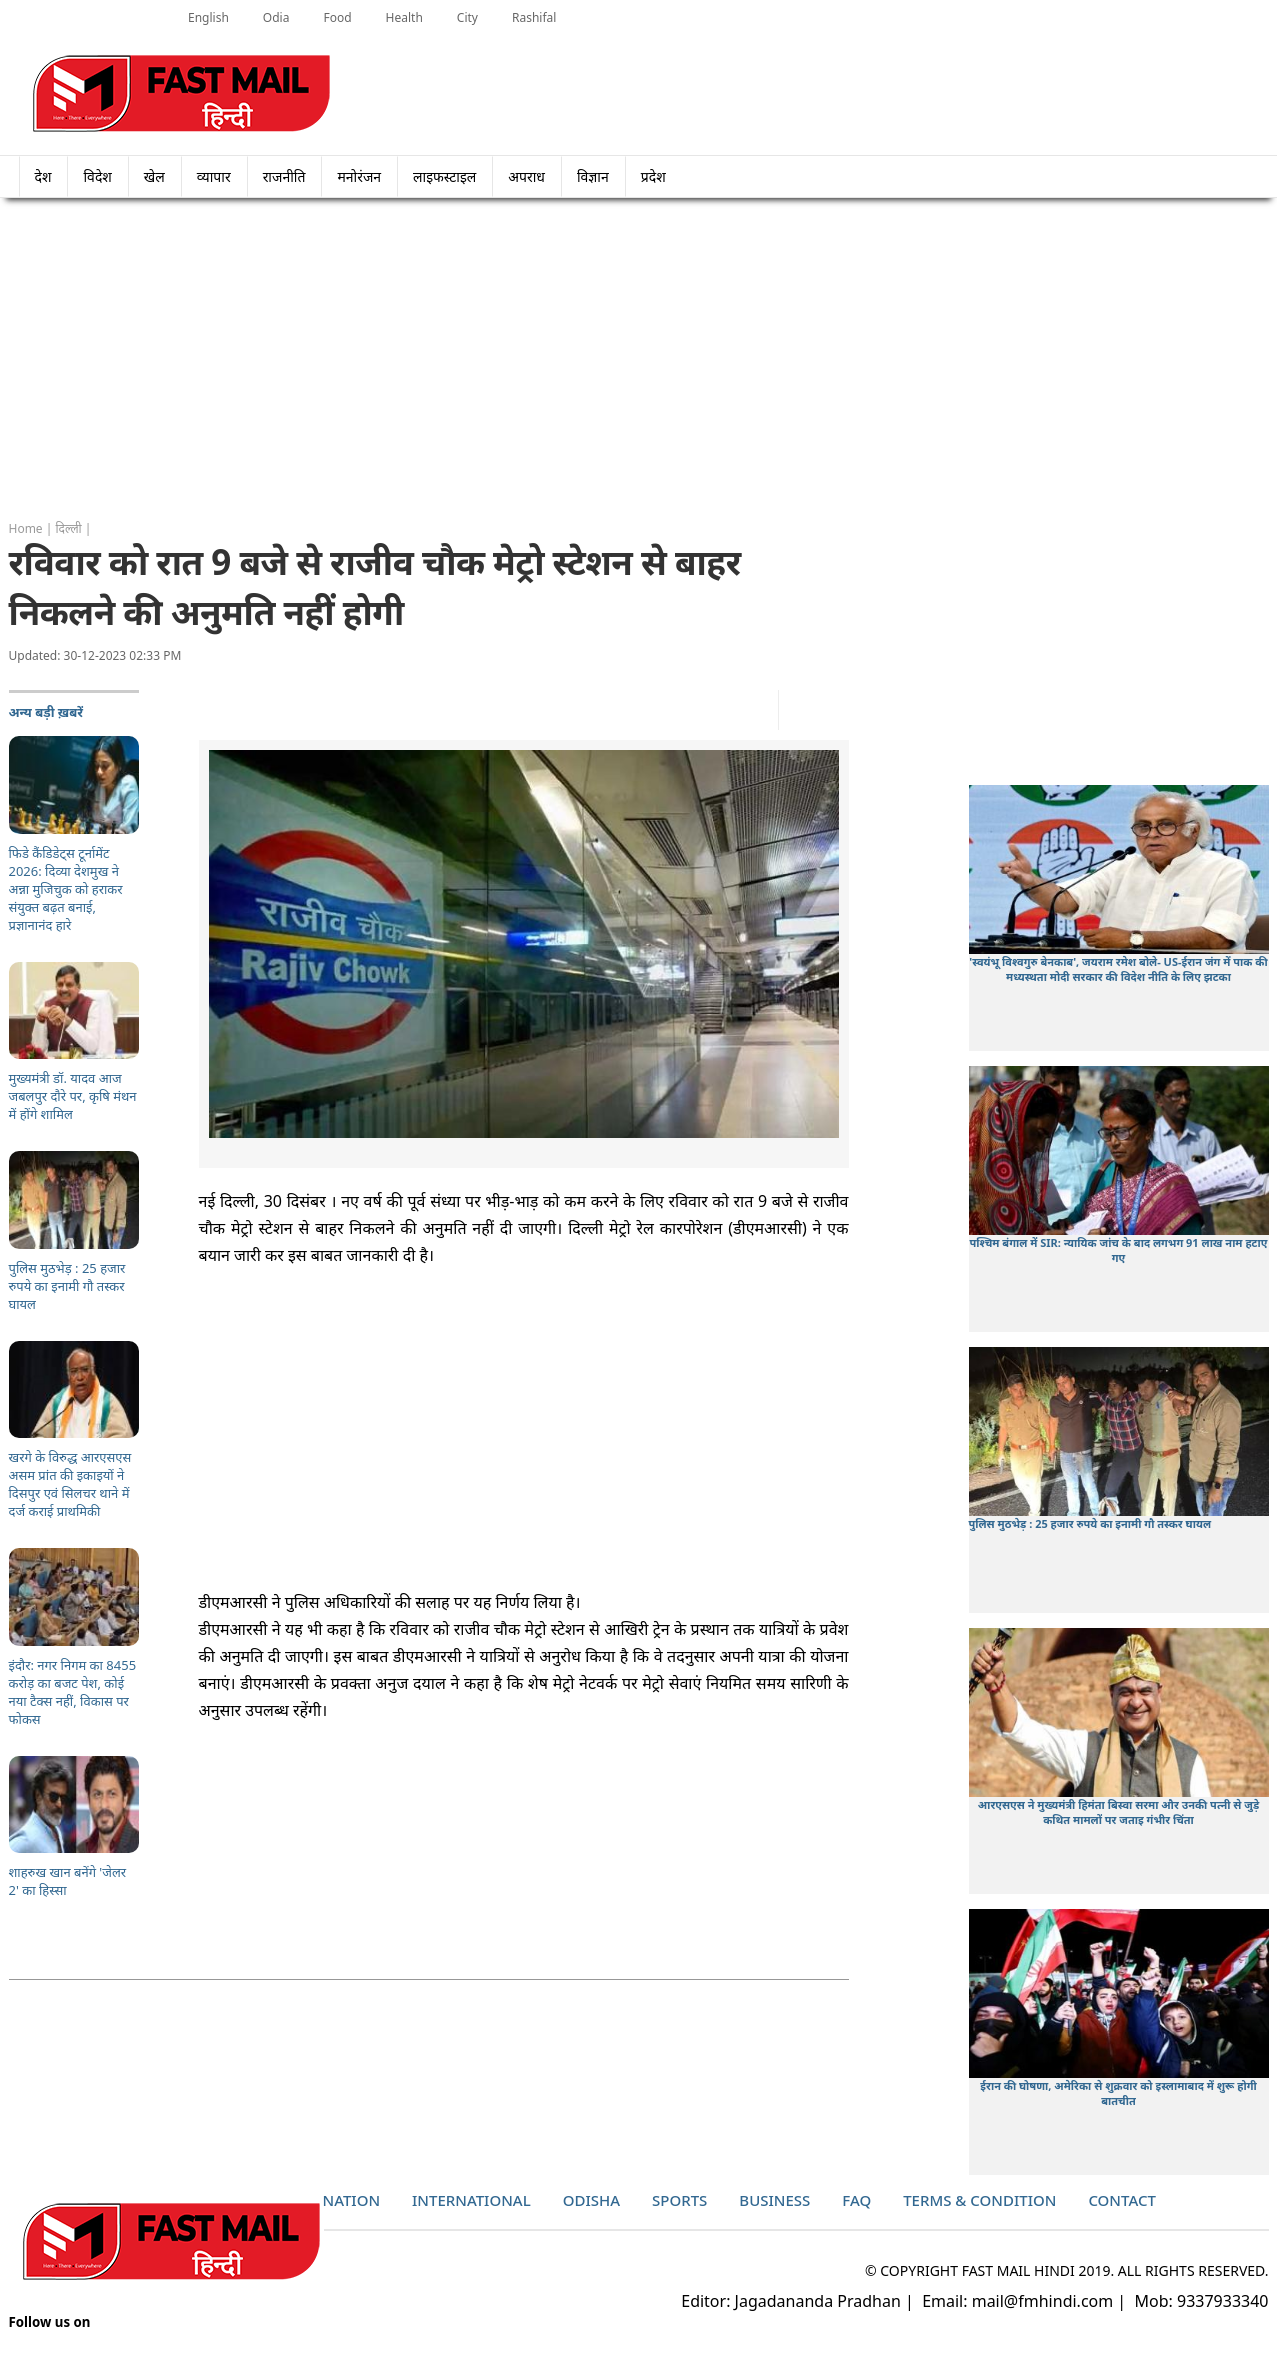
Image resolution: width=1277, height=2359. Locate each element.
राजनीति (284, 176)
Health (404, 17)
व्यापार (214, 176)
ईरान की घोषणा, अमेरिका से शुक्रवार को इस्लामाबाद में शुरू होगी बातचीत (1118, 2093)
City (467, 17)
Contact (1122, 2200)
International (471, 2200)
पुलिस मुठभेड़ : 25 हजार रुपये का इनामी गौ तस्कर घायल (1090, 1523)
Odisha (591, 2200)
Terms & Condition (979, 2200)
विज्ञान (593, 176)
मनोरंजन (359, 176)
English (208, 17)
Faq (856, 2200)
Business (774, 2200)
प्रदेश (659, 176)
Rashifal (534, 17)
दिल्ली (69, 528)
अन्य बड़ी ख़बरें (46, 712)
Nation (352, 2200)
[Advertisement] (639, 360)
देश (43, 176)
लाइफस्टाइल (444, 176)
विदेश (97, 176)
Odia (276, 17)
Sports (679, 2200)
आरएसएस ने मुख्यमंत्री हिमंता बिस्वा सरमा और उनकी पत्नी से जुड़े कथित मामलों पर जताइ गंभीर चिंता (1118, 1812)
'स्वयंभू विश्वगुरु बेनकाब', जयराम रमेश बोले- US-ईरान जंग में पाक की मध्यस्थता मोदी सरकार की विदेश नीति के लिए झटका (1118, 969)
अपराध (526, 176)
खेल (154, 176)
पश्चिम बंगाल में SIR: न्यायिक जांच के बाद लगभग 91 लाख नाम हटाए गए (1119, 1250)
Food (337, 17)
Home (26, 528)
